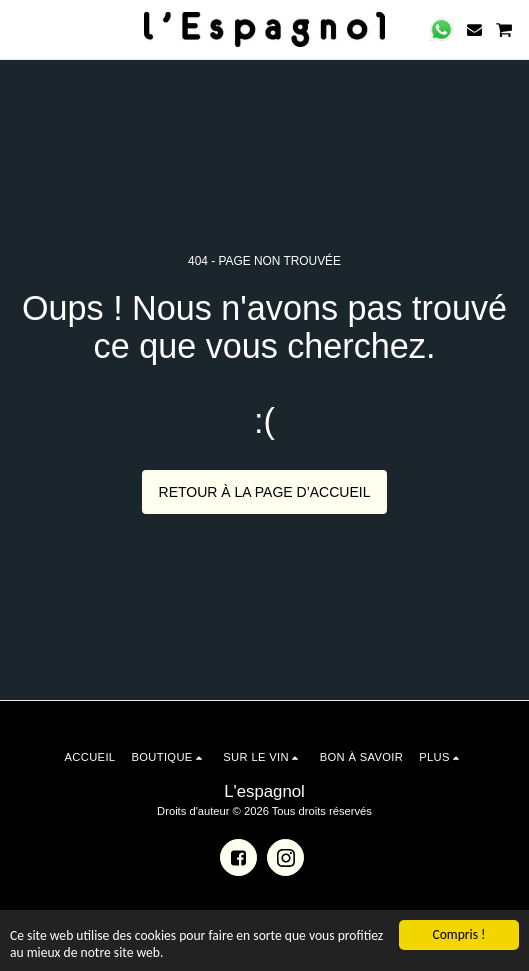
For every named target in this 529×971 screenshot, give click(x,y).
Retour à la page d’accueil (265, 492)
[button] (22, 29)
